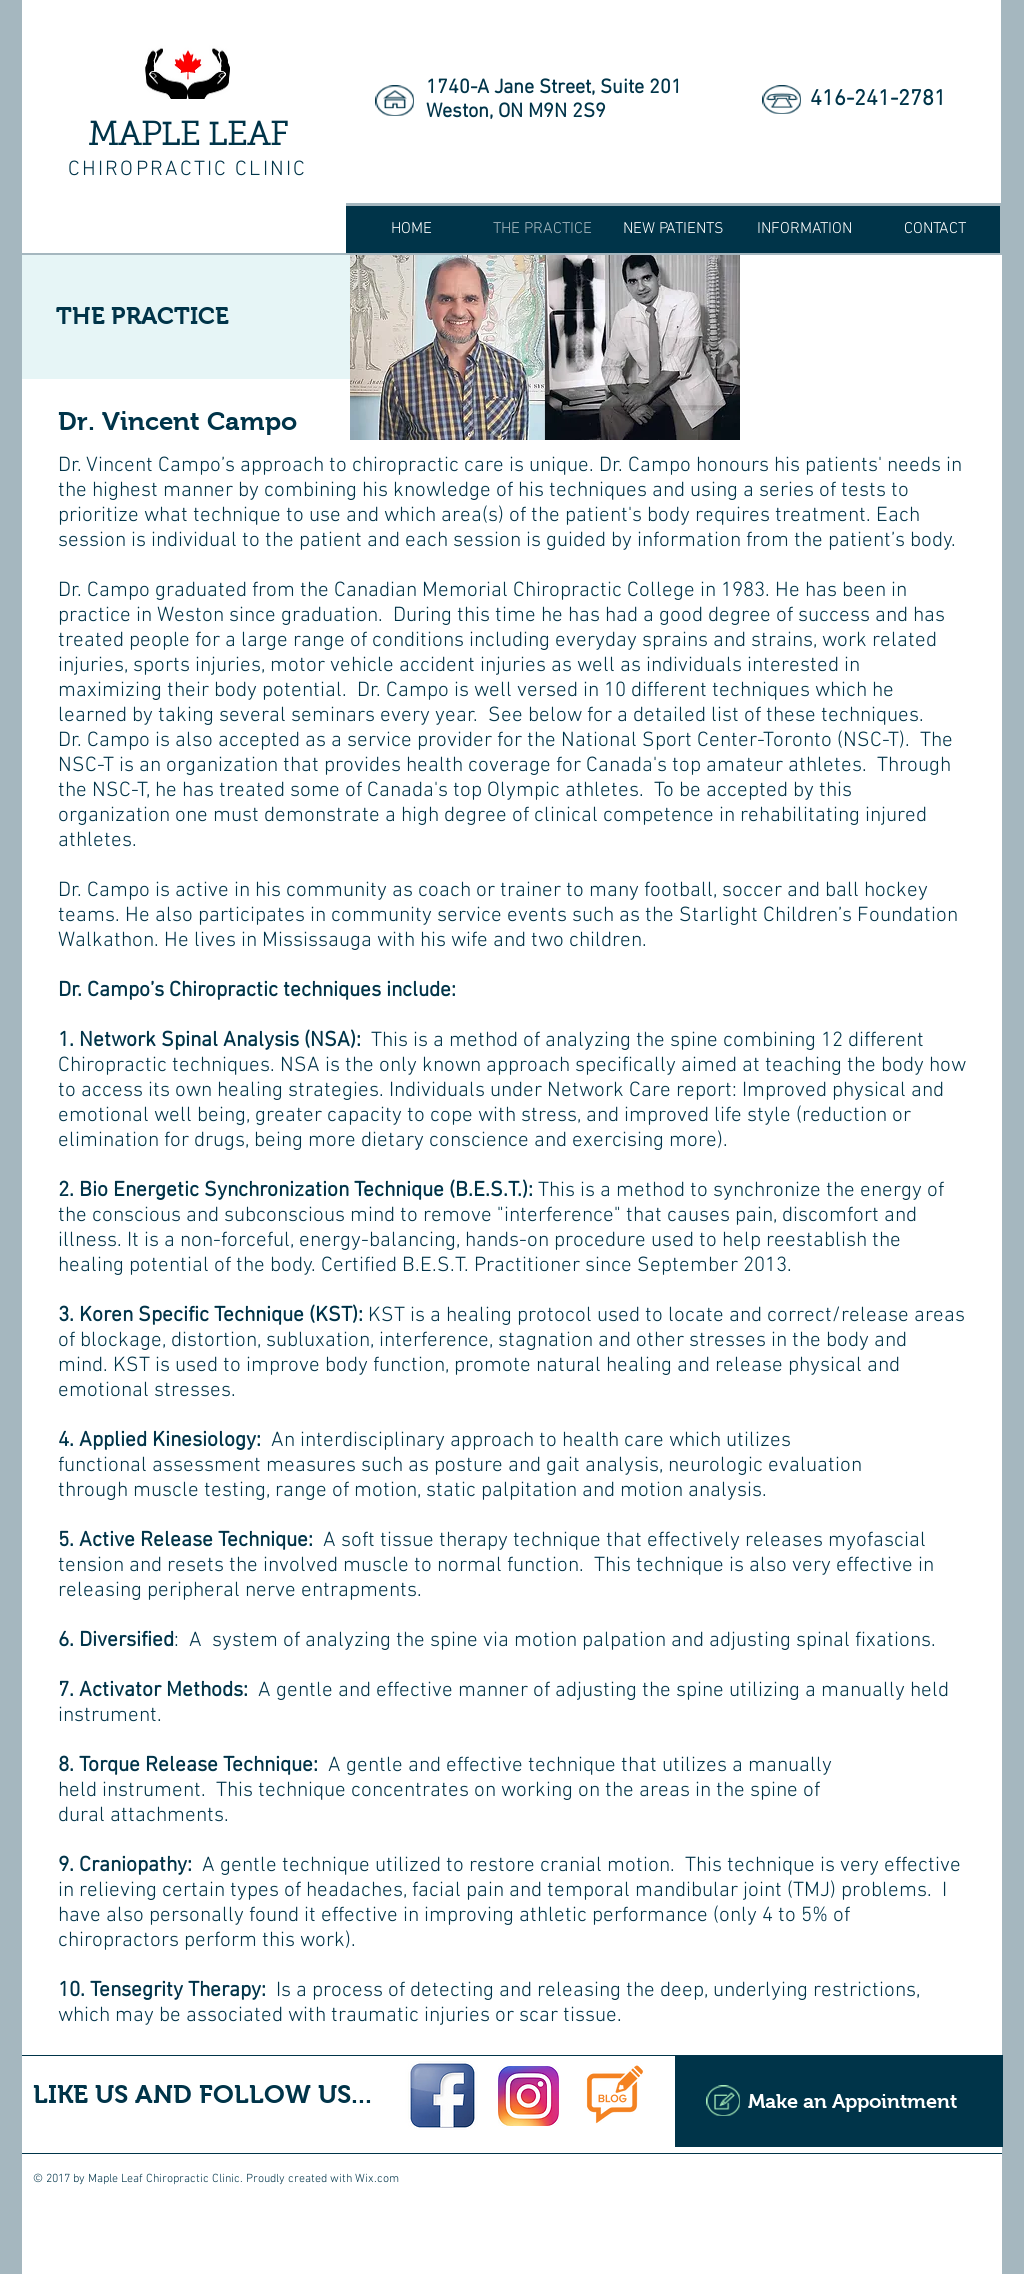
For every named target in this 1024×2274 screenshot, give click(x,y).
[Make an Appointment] (839, 2101)
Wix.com (377, 2179)
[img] (447, 347)
